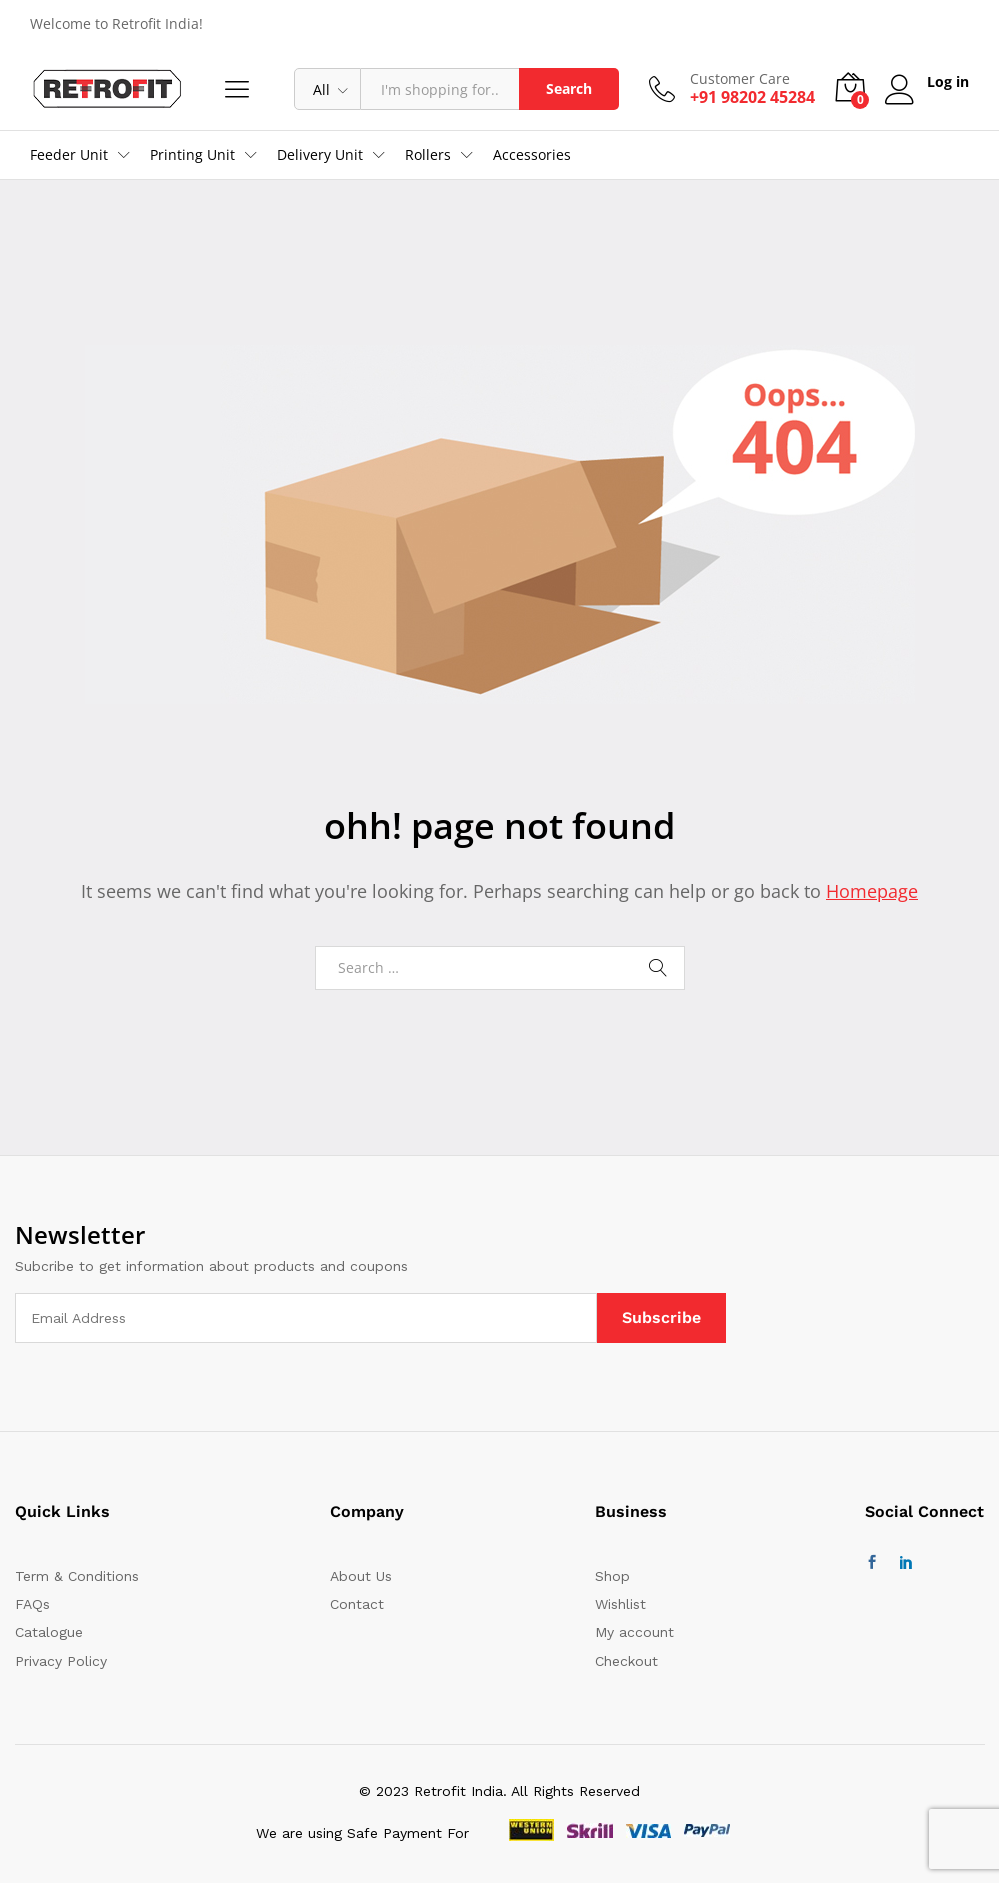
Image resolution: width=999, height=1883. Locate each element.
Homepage (872, 891)
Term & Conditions (77, 1576)
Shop (612, 1576)
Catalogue (49, 1632)
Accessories (532, 155)
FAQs (32, 1604)
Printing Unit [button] (192, 155)
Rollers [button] (428, 155)
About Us (361, 1576)
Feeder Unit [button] (69, 155)
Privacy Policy (61, 1661)
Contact (357, 1604)
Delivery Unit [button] (320, 155)
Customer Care (740, 79)
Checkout (626, 1661)
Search (569, 88)
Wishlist (620, 1604)
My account (634, 1632)
